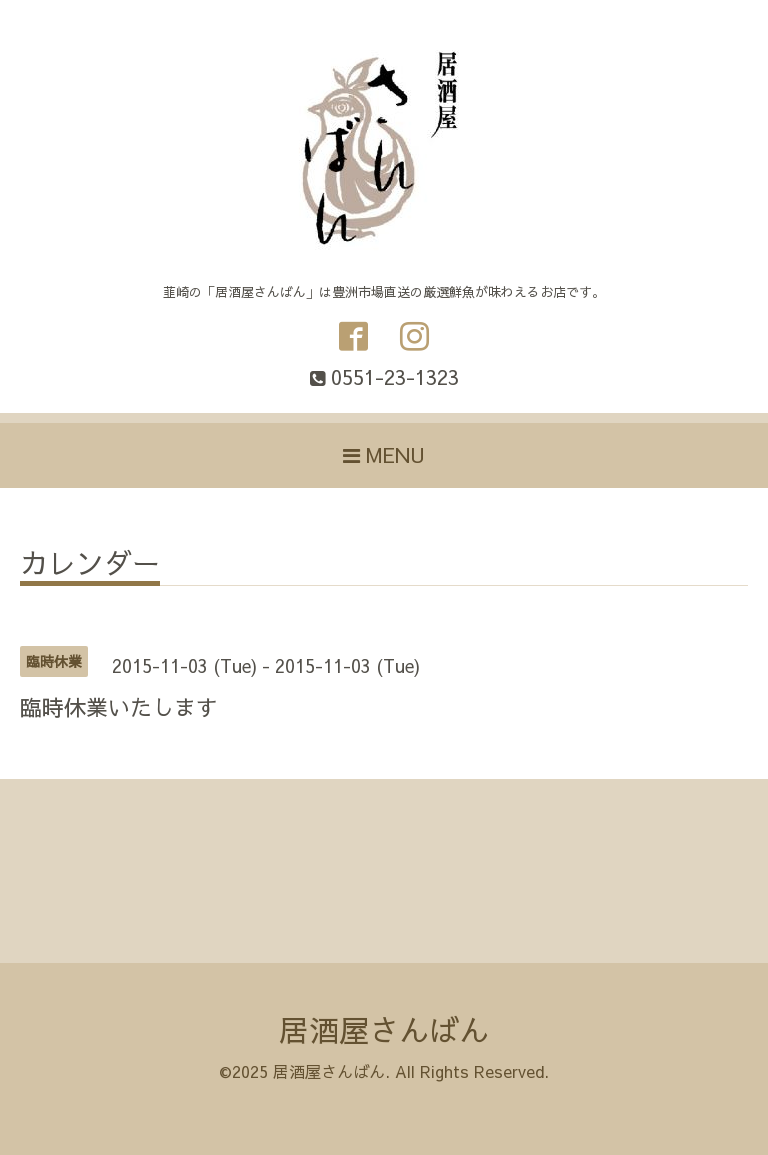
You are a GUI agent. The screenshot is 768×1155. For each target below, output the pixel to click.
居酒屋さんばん (384, 1029)
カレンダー (90, 565)
